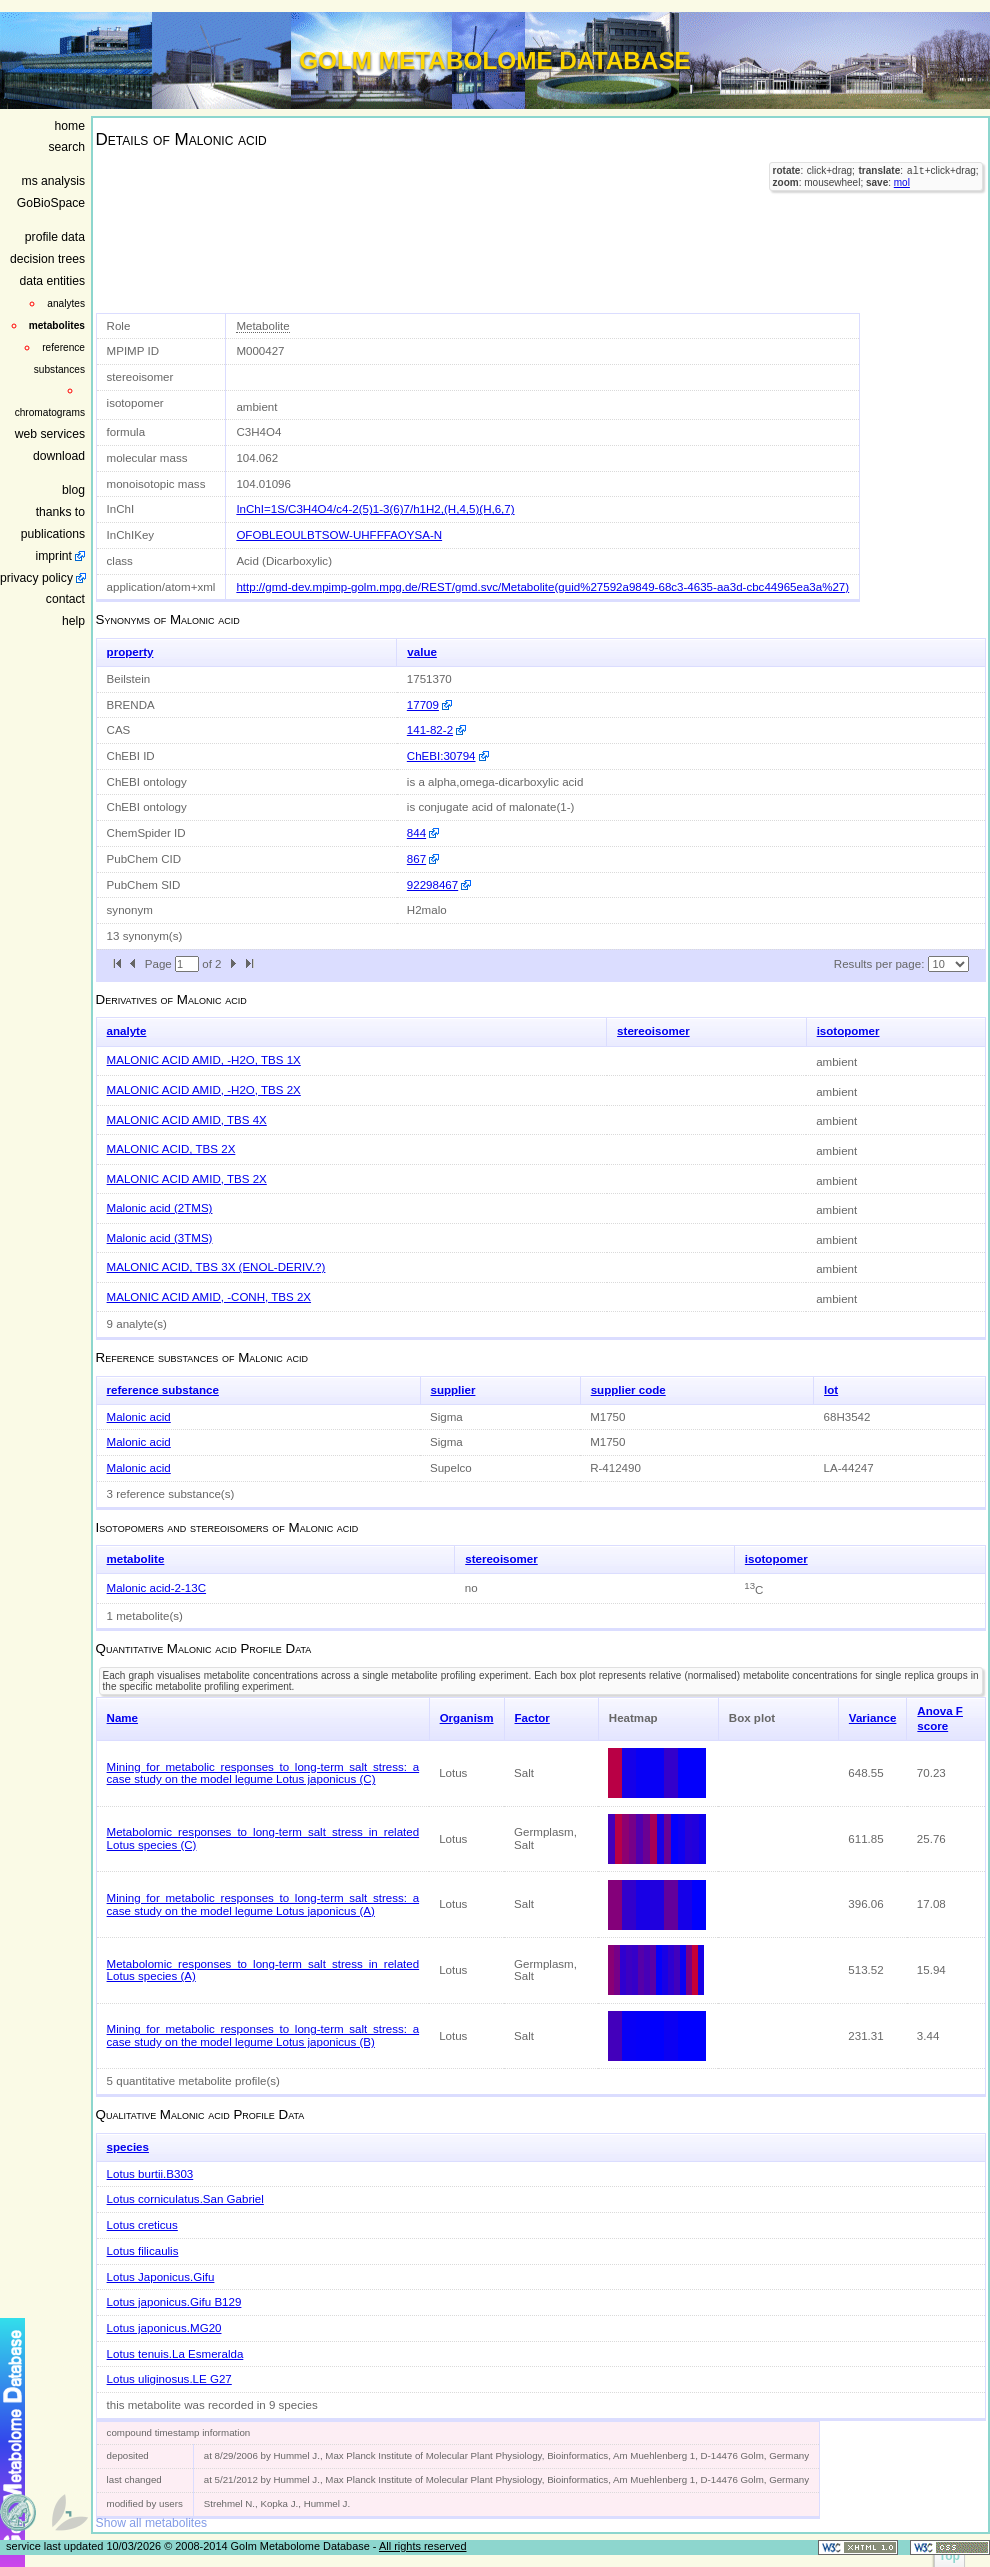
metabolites (57, 325)
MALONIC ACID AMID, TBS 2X (187, 1179)
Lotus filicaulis (143, 2251)
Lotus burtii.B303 (150, 2174)
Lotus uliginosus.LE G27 (169, 2379)
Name (122, 1718)
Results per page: (879, 964)
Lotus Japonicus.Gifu (161, 2277)
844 (416, 833)
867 (416, 859)
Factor (532, 1718)
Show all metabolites (152, 2523)
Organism (467, 1718)
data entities (52, 281)
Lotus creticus (142, 2225)
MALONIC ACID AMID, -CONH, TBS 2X (209, 1297)
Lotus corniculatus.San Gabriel (185, 2199)
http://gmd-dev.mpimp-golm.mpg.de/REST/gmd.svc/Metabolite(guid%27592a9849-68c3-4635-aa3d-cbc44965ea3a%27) (542, 587)
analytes (66, 303)
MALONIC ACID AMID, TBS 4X (187, 1120)
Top (949, 2556)
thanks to (60, 512)
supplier (453, 1390)
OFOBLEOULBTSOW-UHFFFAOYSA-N (339, 535)
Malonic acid (139, 1417)
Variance (873, 1718)
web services (50, 434)
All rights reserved (423, 2546)
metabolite (136, 1559)
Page (160, 964)
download (59, 456)
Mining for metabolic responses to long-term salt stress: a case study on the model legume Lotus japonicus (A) (263, 1904)
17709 (423, 705)
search (67, 147)
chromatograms (50, 412)
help (73, 621)
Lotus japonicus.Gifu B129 (174, 2302)
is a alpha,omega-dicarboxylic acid (495, 782)
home (70, 126)
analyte (127, 1031)
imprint (54, 556)
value (422, 652)
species (128, 2147)
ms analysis (54, 181)
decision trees (47, 259)
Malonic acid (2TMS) (160, 1208)
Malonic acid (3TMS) (160, 1238)
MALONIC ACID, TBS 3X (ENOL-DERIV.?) (216, 1267)
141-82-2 (430, 730)
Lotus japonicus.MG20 (164, 2328)
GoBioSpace (51, 203)
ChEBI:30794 (441, 756)
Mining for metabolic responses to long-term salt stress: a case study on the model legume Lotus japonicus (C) (263, 1773)
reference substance (163, 1390)
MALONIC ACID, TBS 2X (171, 1149)
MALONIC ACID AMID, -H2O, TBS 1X (204, 1060)
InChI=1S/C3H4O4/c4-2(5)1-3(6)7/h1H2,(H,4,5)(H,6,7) (375, 509)
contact (65, 599)
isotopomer (848, 1031)
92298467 (432, 885)
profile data (55, 237)
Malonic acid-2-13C (156, 1588)
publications (53, 534)
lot (831, 1390)
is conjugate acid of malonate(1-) (491, 807)
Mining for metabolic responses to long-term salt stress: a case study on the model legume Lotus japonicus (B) (263, 2035)
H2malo (427, 910)
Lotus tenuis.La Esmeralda (175, 2354)
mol (902, 184)
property (130, 652)
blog (73, 490)
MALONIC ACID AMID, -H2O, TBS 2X (204, 1090)
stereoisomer (653, 1031)
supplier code (628, 1390)
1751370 (429, 679)
